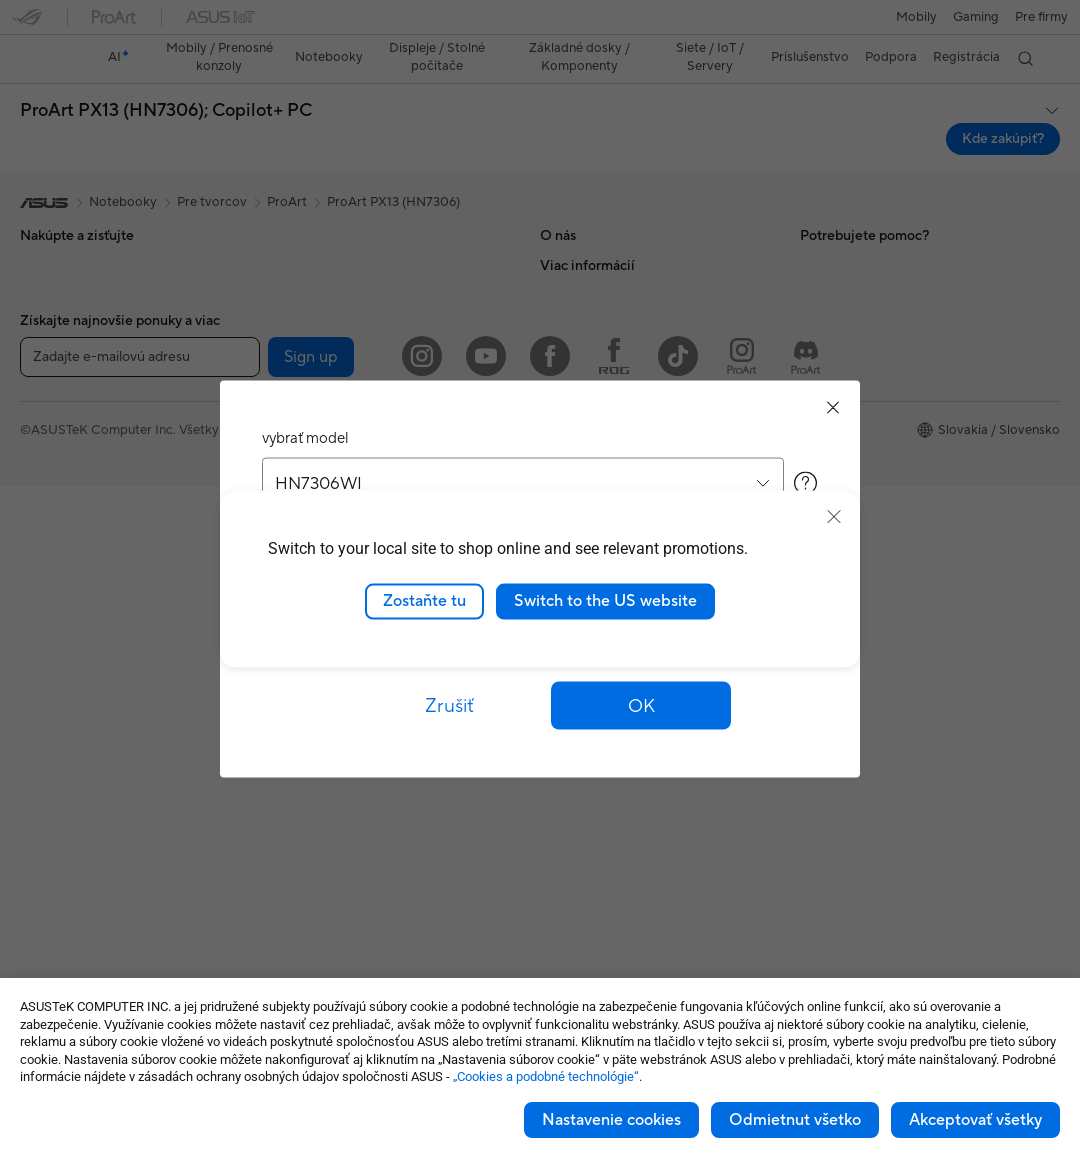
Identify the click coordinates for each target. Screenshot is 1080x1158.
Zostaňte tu (424, 601)
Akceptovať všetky (975, 1120)
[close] (834, 517)
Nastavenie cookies (611, 1120)
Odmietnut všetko (795, 1120)
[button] (641, 706)
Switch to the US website (605, 601)
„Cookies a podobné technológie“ (546, 1076)
